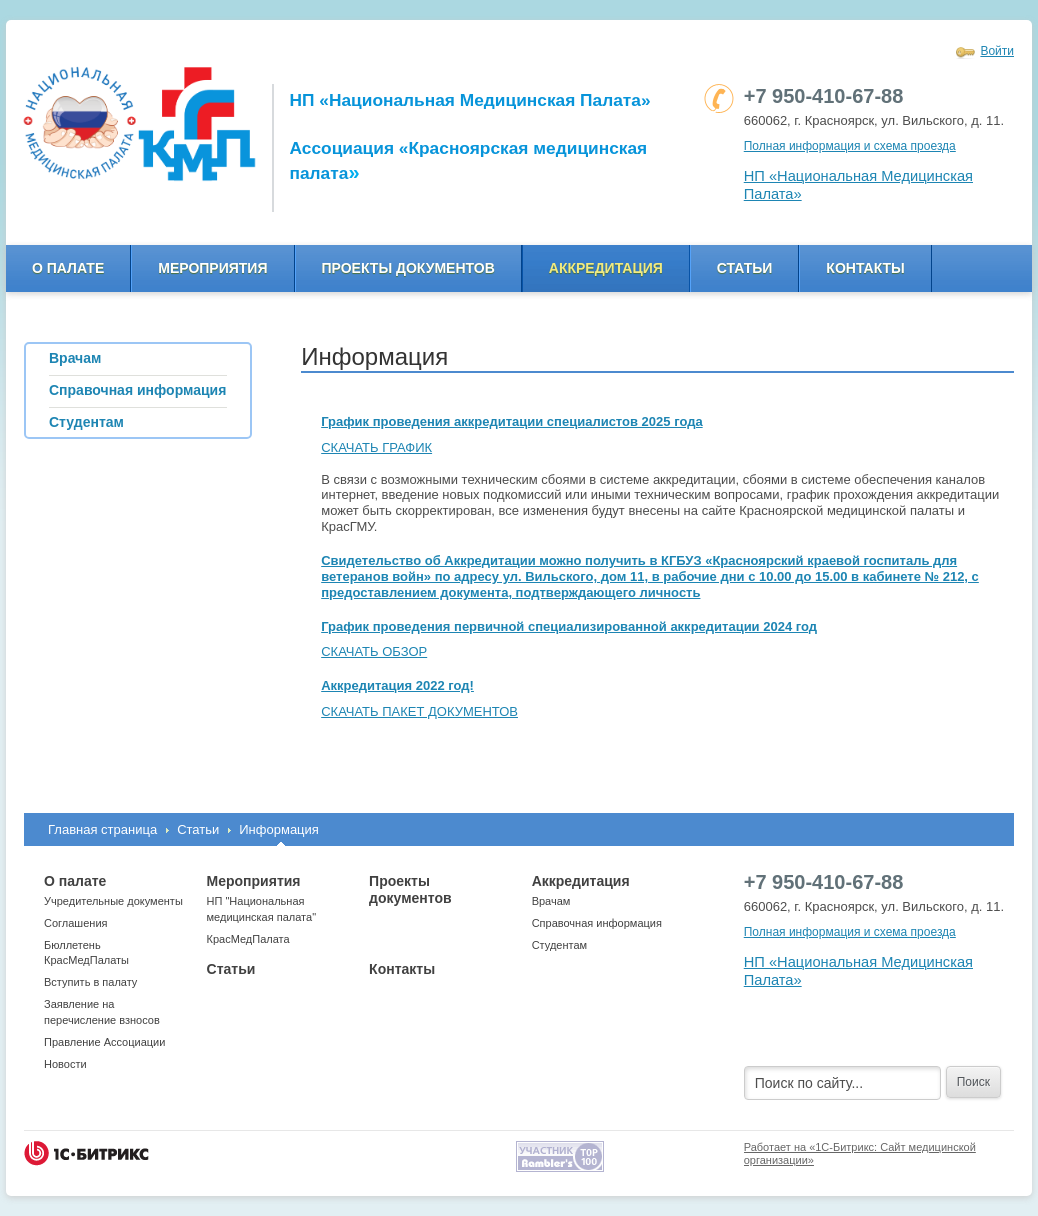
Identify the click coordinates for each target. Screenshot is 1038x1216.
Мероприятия (212, 268)
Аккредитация (606, 268)
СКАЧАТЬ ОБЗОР (374, 651)
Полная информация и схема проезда (850, 146)
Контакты (865, 268)
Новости (65, 1064)
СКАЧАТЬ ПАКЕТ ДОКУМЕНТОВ (419, 711)
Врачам (551, 901)
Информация (279, 829)
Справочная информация (597, 923)
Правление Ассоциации (104, 1042)
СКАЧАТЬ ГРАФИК (376, 447)
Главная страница (102, 829)
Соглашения (76, 923)
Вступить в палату (90, 982)
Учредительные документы (113, 901)
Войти (997, 51)
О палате (68, 268)
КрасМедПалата (248, 939)
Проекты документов (408, 268)
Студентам (559, 945)
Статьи (745, 268)
